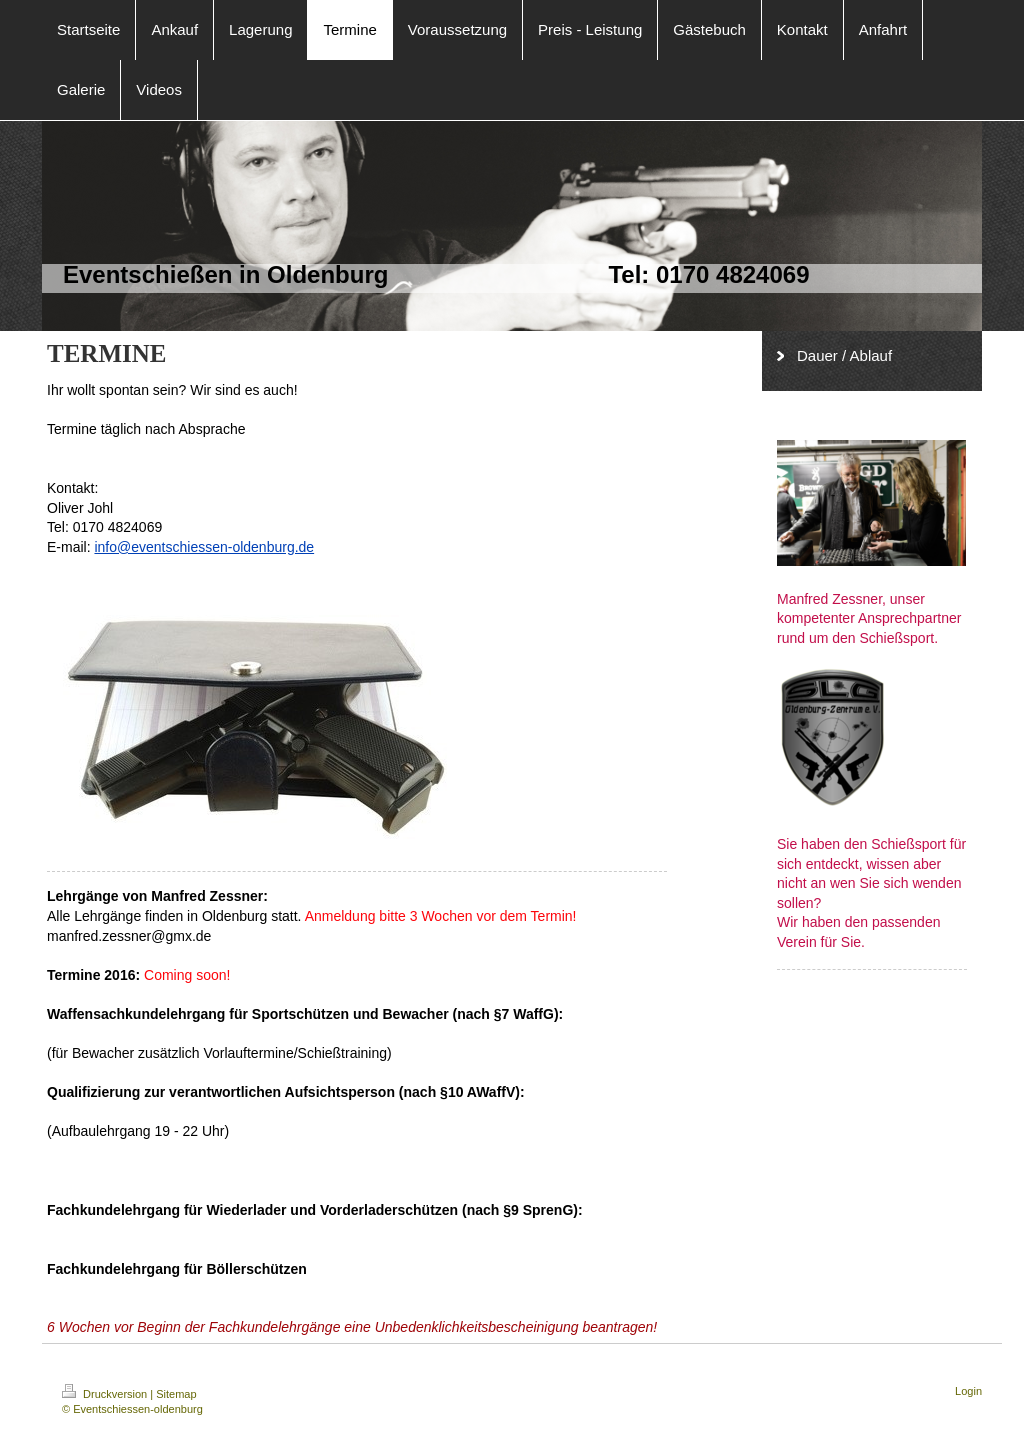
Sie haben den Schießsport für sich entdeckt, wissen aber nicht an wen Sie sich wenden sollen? (871, 873)
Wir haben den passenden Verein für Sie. (858, 932)
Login (968, 1391)
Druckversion (106, 1394)
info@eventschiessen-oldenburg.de (204, 547)
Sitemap (176, 1394)
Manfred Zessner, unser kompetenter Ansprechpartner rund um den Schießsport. (869, 618)
